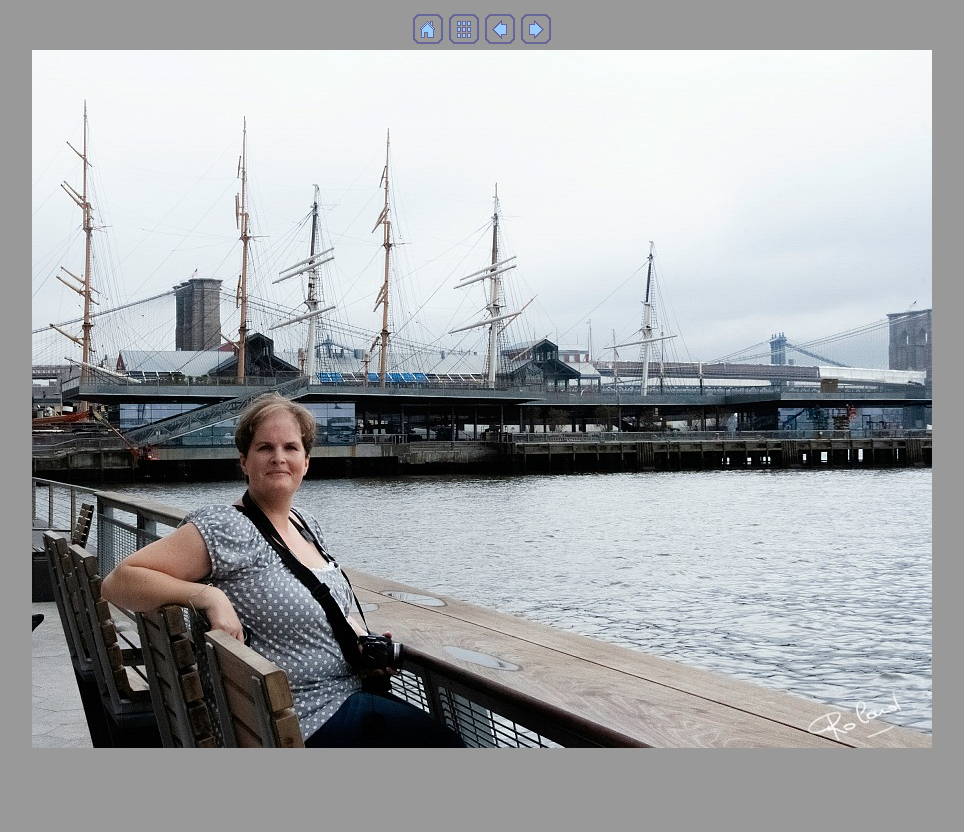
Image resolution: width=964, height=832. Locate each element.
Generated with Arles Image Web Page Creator (482, 807)
